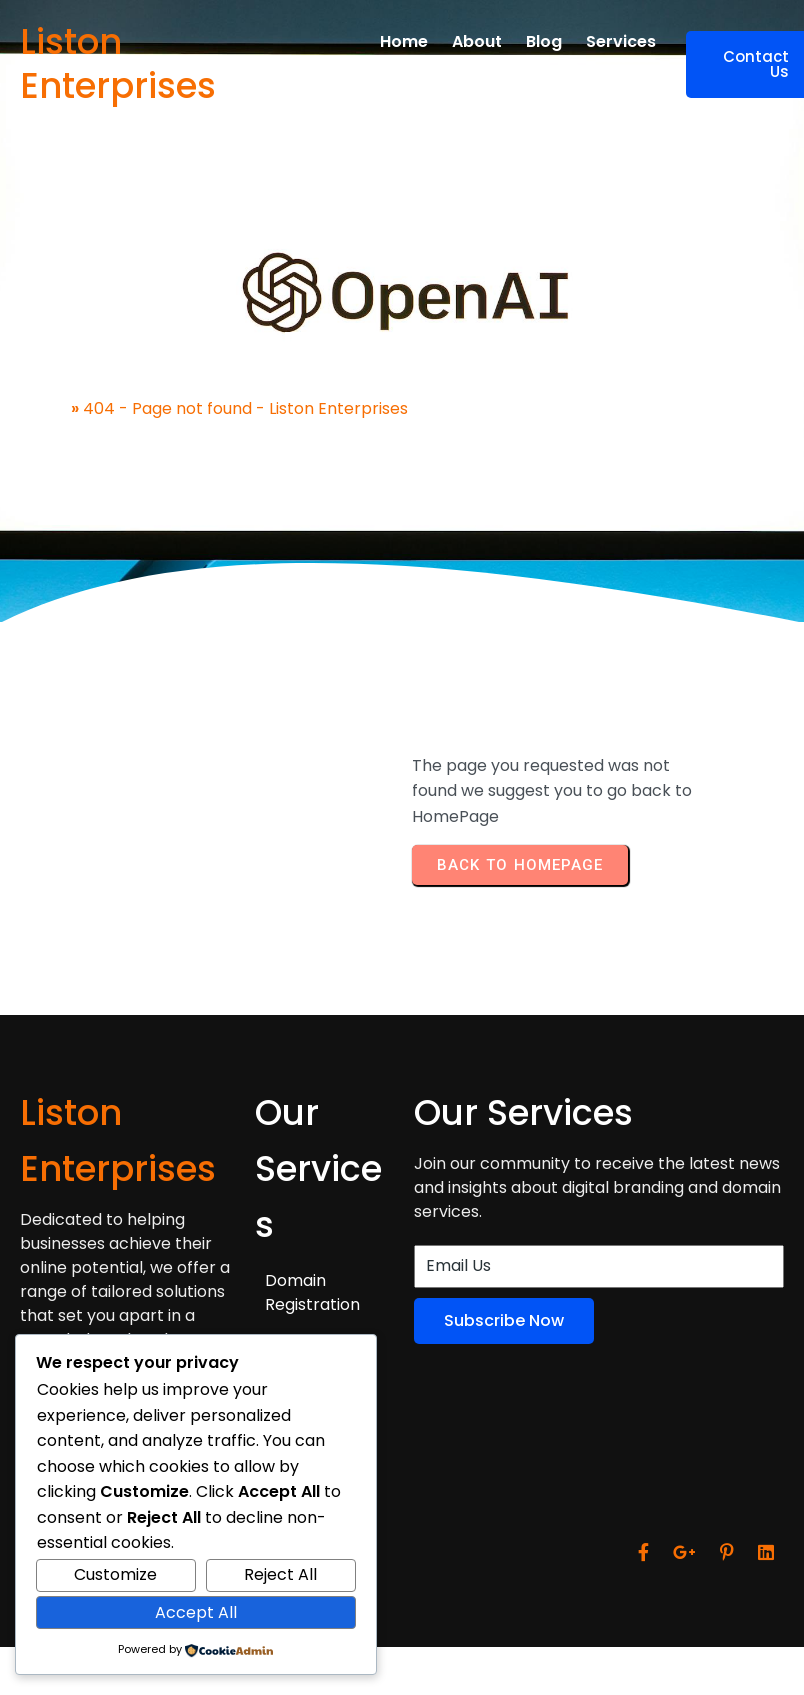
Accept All (196, 1612)
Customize (115, 1574)
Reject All (280, 1574)
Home (43, 408)
